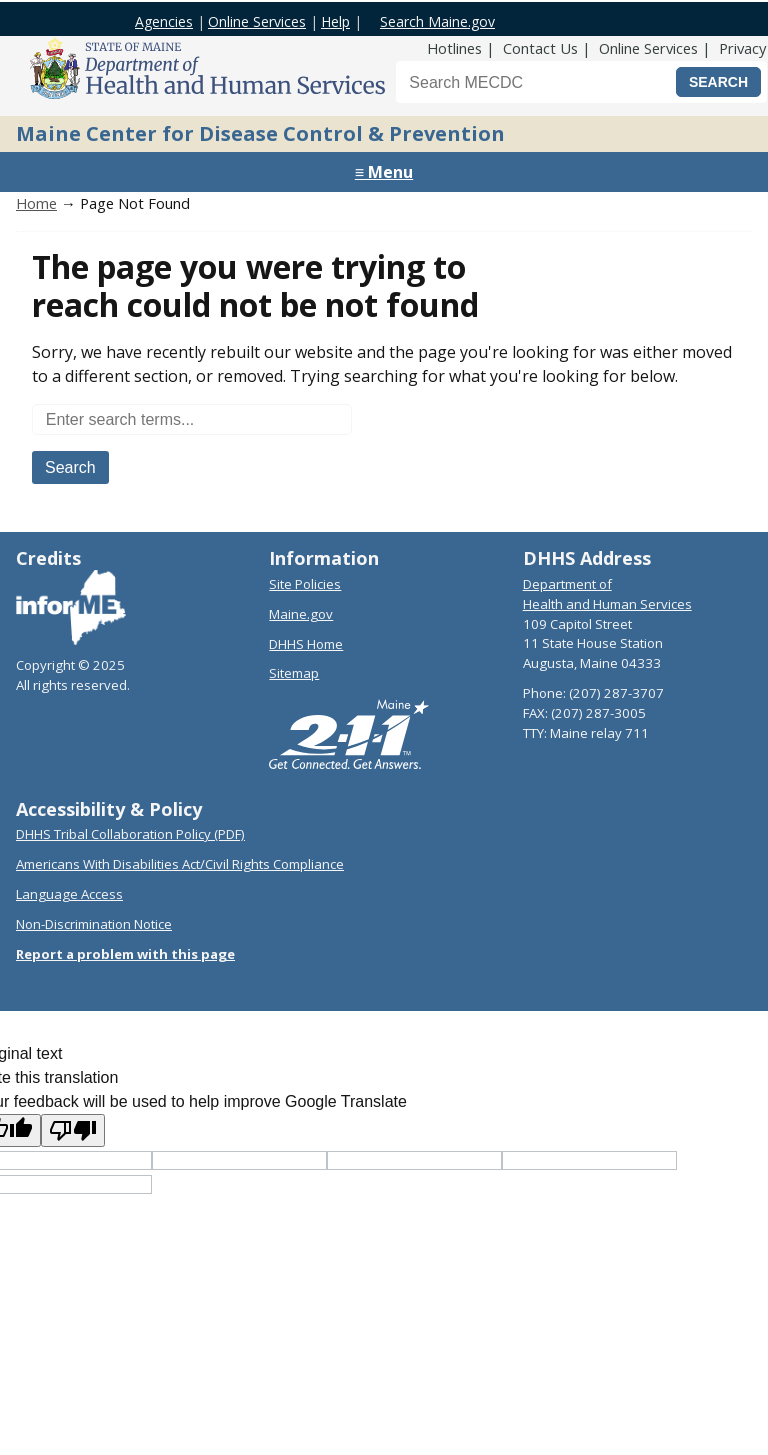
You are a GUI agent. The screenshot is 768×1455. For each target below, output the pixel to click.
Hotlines (454, 48)
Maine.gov (301, 614)
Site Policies (305, 584)
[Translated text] (589, 1160)
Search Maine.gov (437, 21)
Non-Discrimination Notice (94, 924)
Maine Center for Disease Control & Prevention (260, 133)
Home (36, 203)
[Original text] (414, 1160)
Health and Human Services (607, 604)
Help (335, 21)
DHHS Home (306, 644)
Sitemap (294, 673)
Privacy (742, 48)
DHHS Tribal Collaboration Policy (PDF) (130, 834)
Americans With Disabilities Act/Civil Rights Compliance (180, 864)
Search (70, 467)
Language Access (69, 894)
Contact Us (540, 48)
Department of (567, 584)
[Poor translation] (73, 1130)
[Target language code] (239, 1160)
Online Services (257, 21)
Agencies (164, 21)
